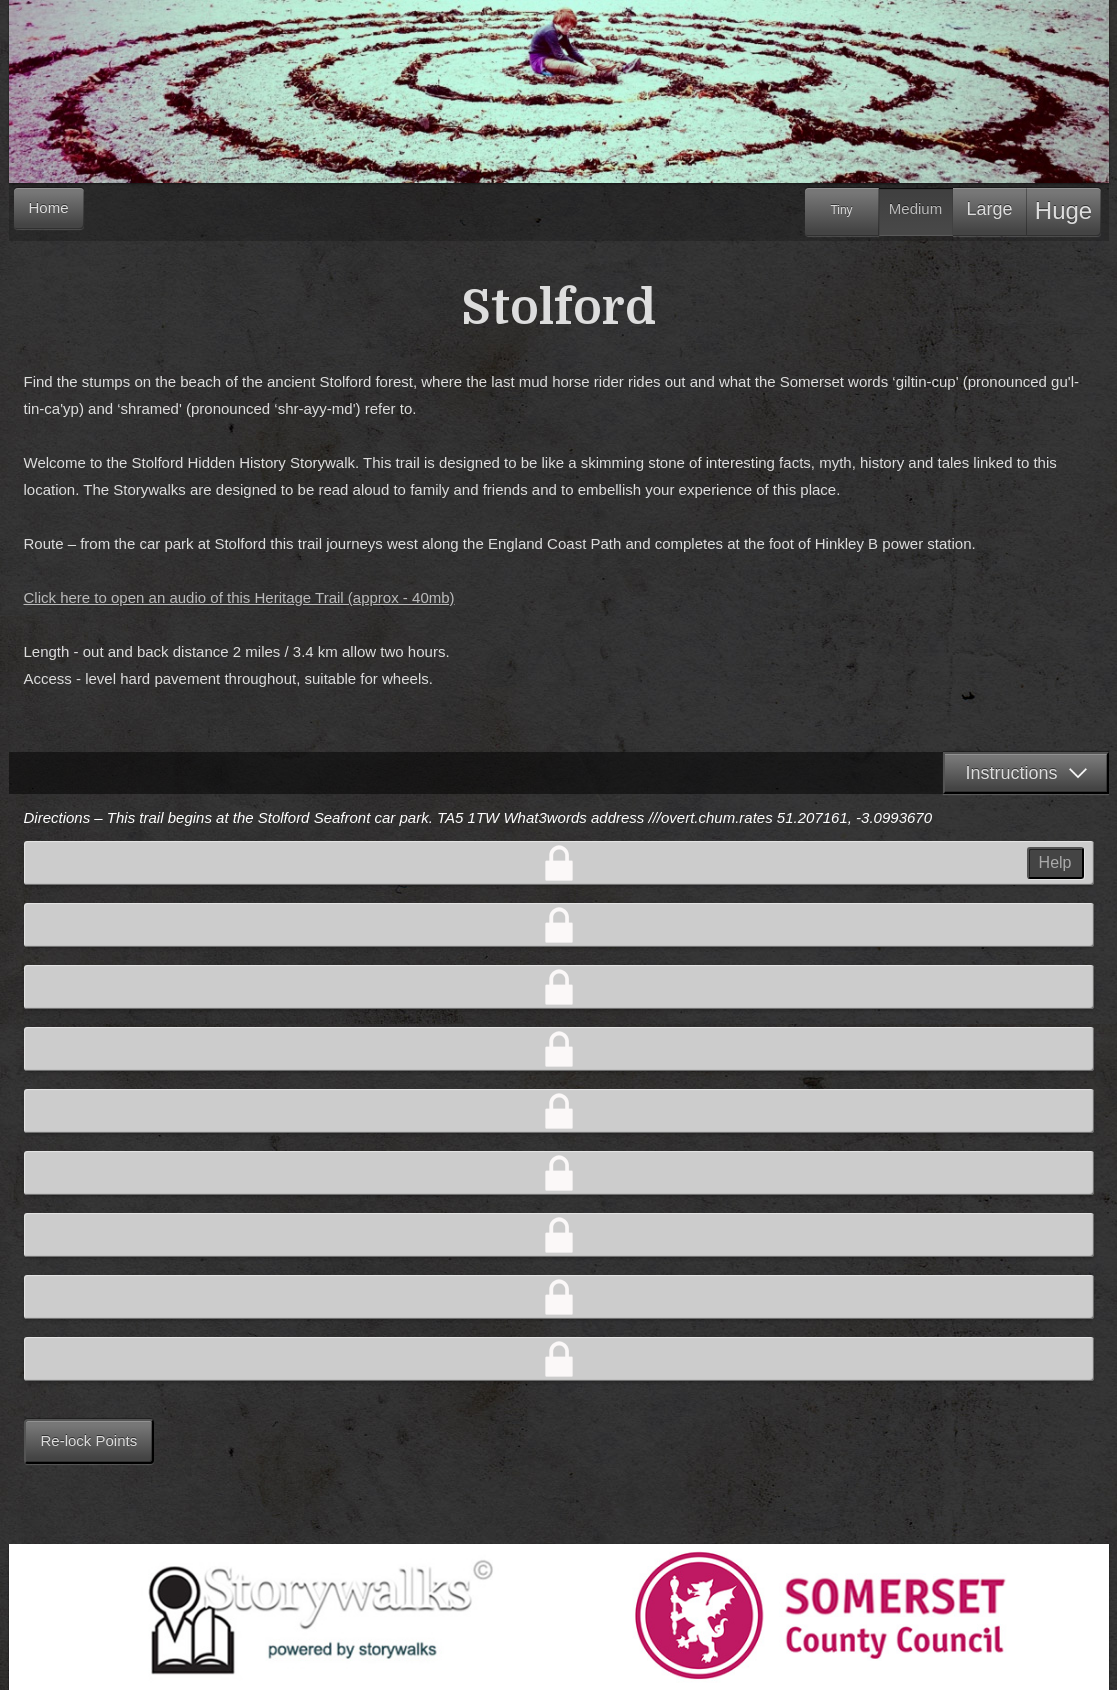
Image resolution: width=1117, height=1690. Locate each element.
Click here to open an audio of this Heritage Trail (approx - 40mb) (239, 597)
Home (49, 207)
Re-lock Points (89, 1440)
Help (1055, 862)
